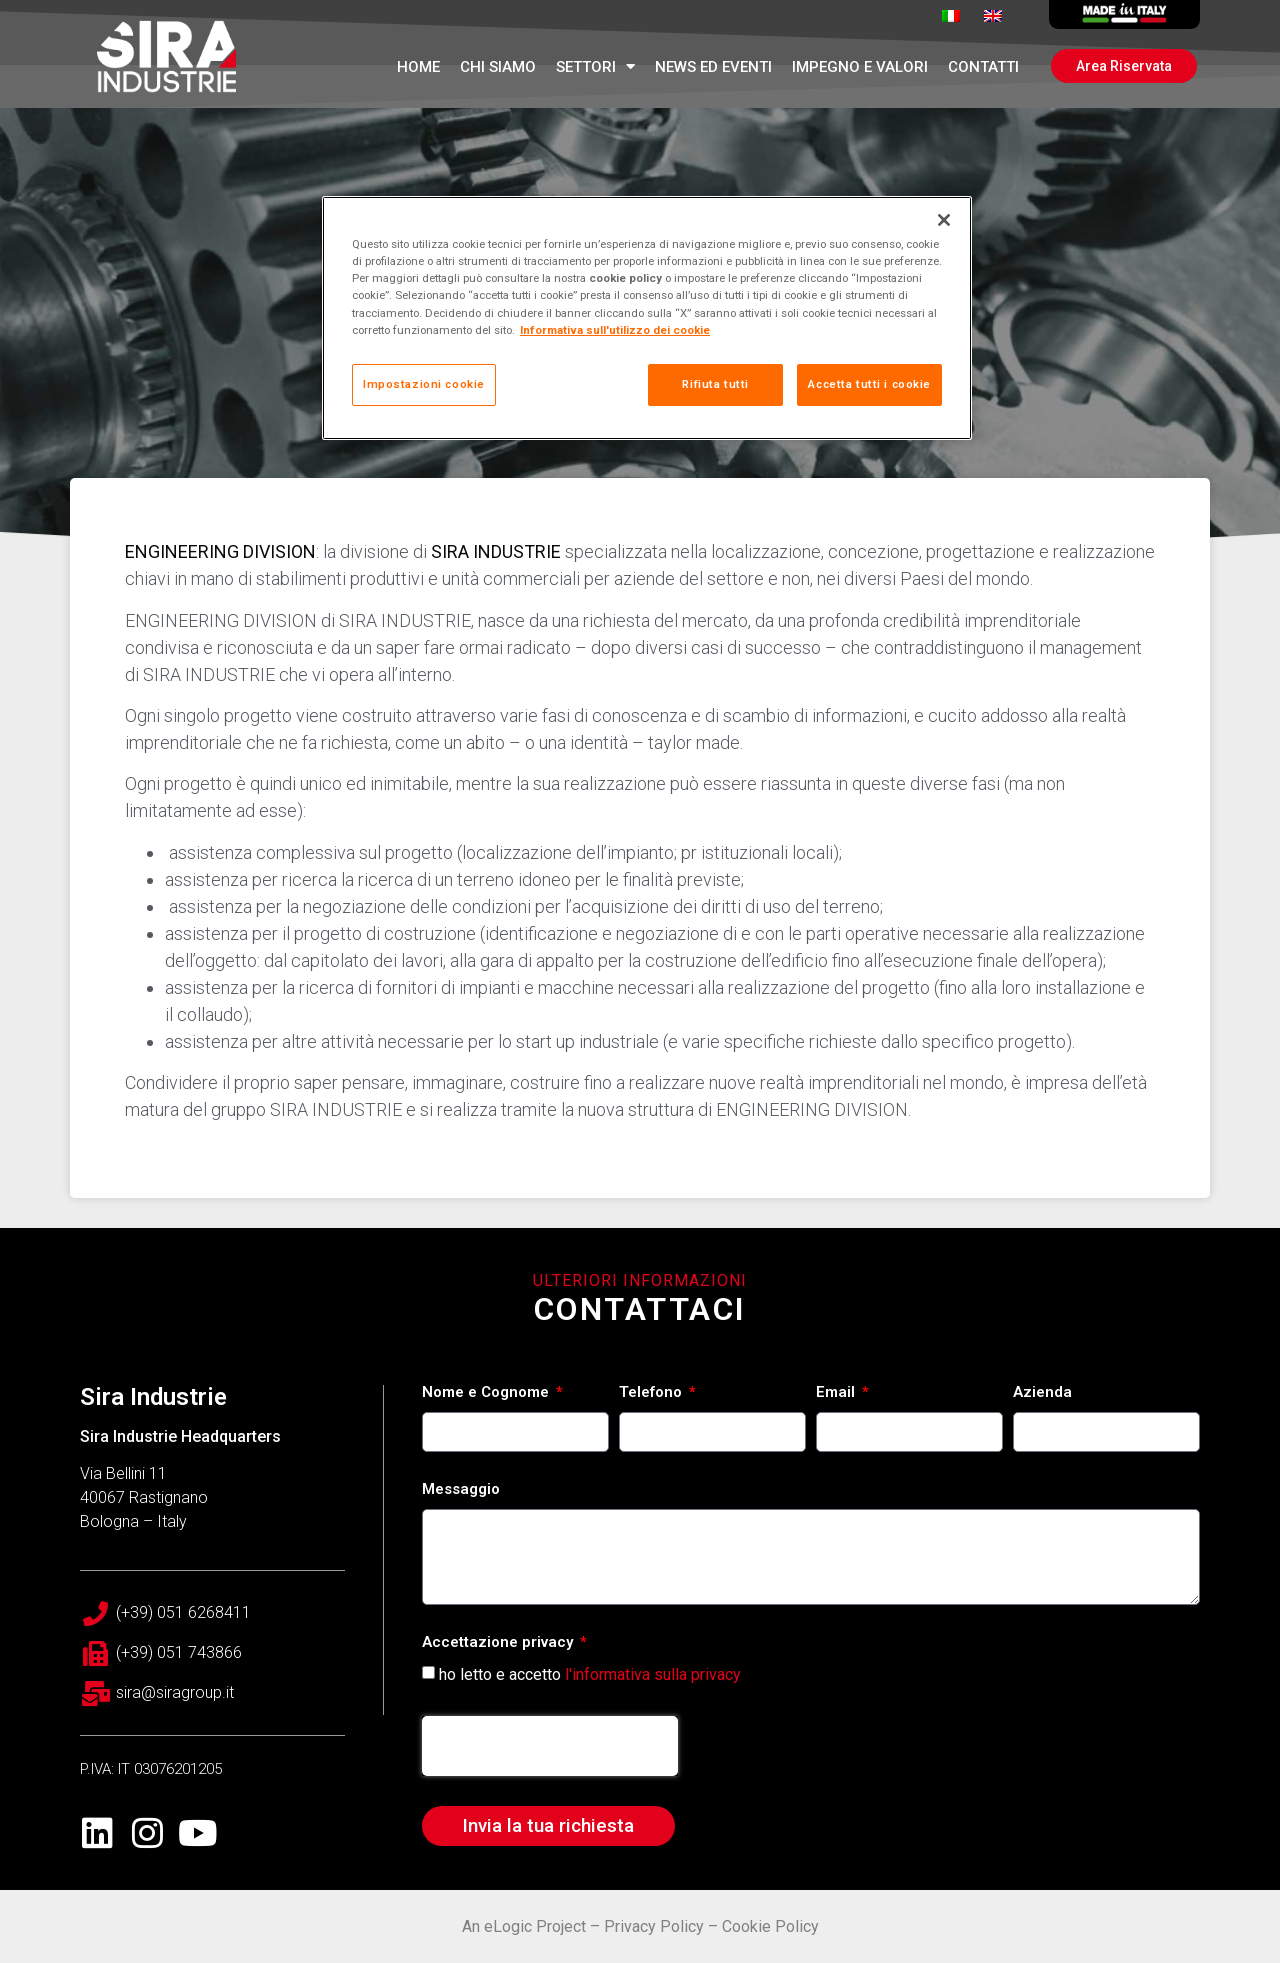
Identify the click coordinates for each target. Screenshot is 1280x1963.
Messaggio (461, 1490)
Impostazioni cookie (424, 384)
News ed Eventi (713, 67)
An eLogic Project (524, 1926)
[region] (647, 317)
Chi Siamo (498, 67)
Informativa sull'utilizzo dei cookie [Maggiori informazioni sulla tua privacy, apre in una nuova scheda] (615, 330)
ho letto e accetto (590, 1673)
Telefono (652, 1393)
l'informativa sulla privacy (653, 1673)
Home (418, 67)
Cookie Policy (770, 1926)
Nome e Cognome (487, 1393)
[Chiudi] (944, 220)
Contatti (983, 67)
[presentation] (550, 1746)
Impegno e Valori (860, 67)
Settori (595, 66)
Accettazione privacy (499, 1643)
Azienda (1042, 1393)
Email (837, 1393)
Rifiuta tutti (715, 384)
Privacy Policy (654, 1926)
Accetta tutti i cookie (869, 384)
